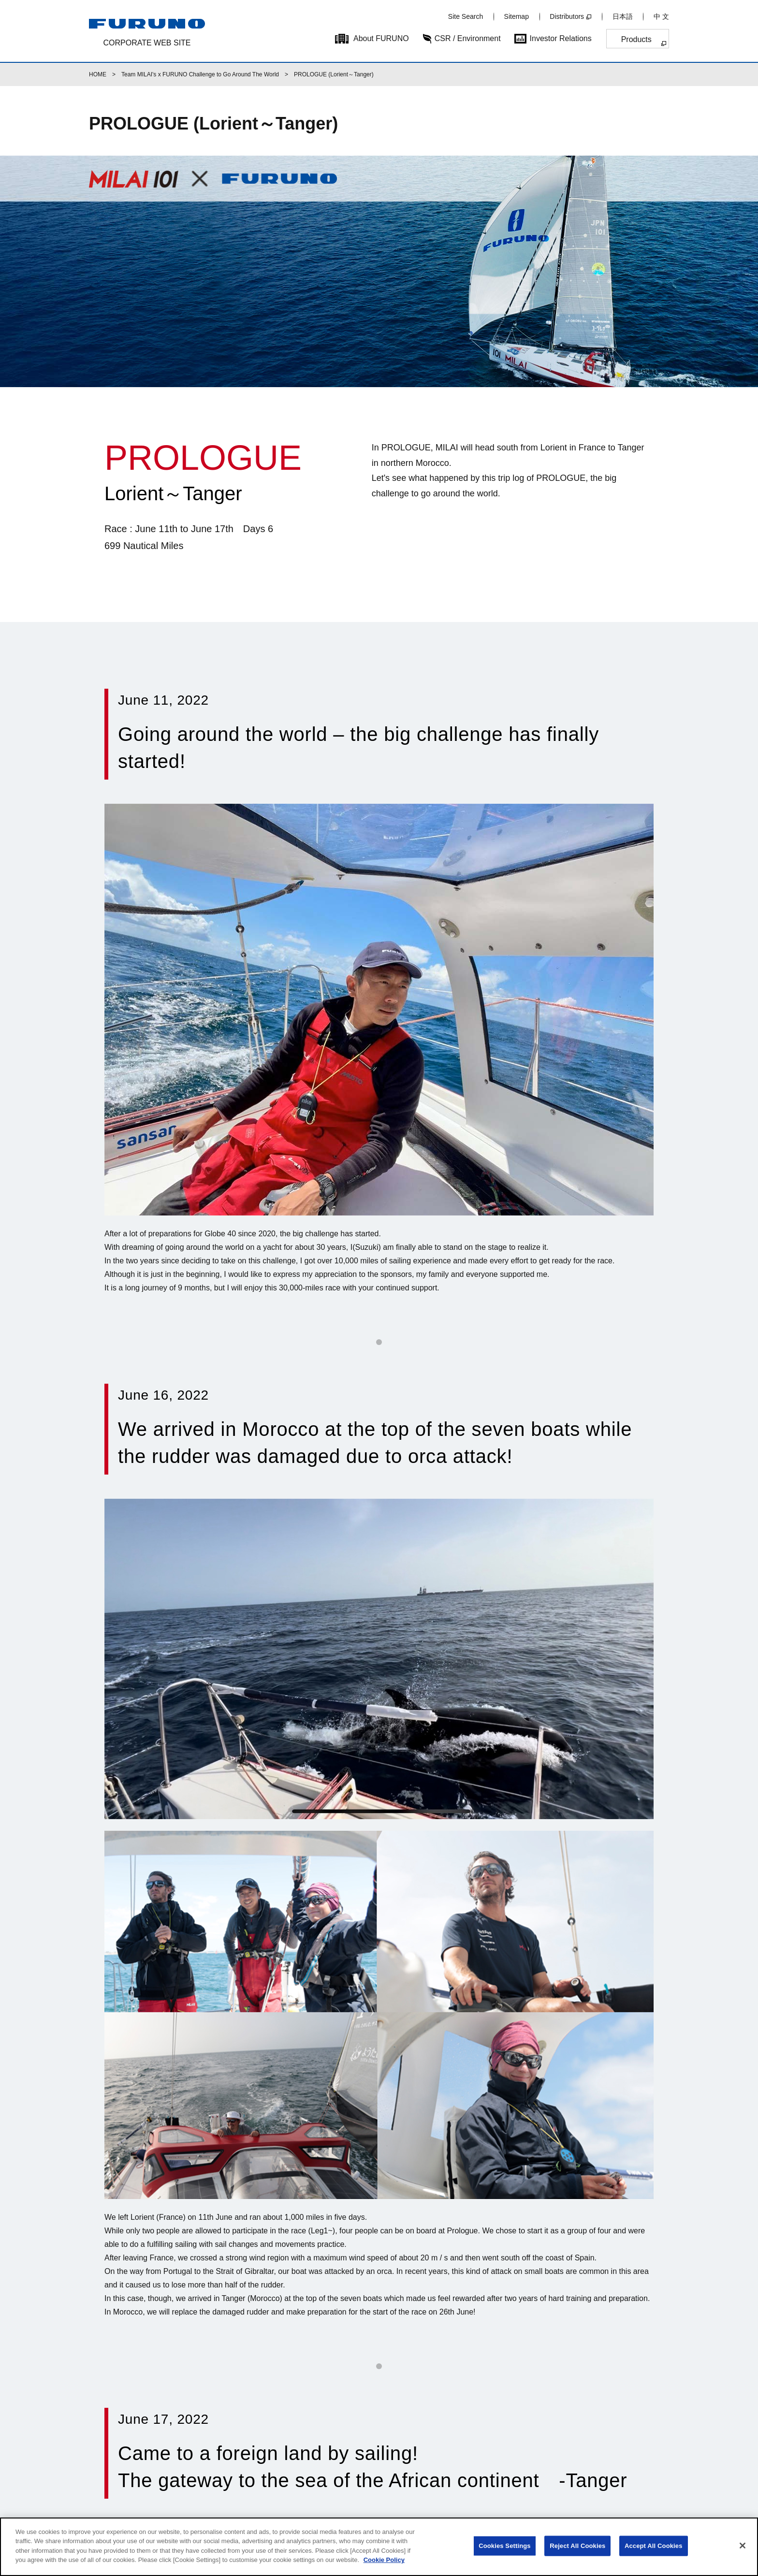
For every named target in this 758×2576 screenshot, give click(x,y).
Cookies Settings (505, 2545)
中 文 (661, 16)
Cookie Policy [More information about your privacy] (384, 2559)
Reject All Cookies (577, 2545)
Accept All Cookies (654, 2545)
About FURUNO (381, 38)
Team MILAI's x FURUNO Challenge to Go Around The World (200, 74)
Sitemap (516, 16)
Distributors (567, 16)
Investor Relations (561, 38)
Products (636, 39)
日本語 (622, 16)
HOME (97, 74)
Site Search (465, 16)
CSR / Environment (468, 38)
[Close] (742, 2545)
